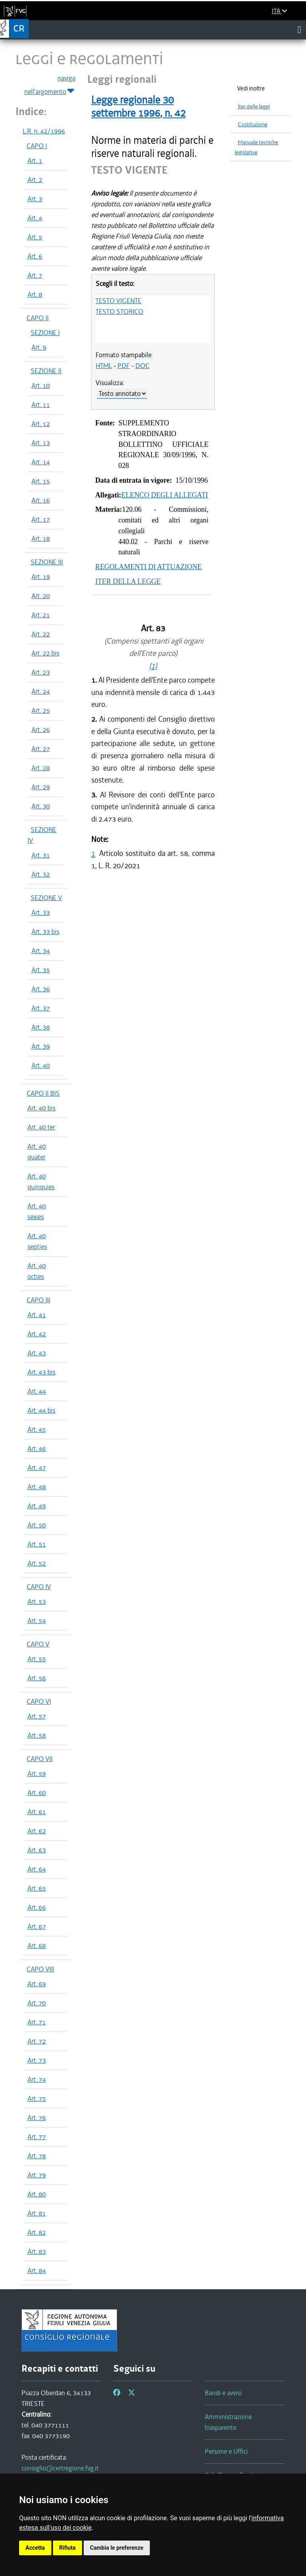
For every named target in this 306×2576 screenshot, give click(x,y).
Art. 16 (40, 500)
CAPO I (37, 145)
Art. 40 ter (41, 1127)
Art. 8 (34, 294)
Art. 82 (36, 2232)
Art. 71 (36, 2022)
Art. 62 (36, 1830)
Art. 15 (40, 481)
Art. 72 (36, 2041)
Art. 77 (36, 2136)
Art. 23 (40, 672)
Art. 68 (36, 1945)
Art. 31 (40, 855)
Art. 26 (40, 729)
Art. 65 (36, 1888)
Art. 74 (36, 2079)
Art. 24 (40, 691)
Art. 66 (36, 1907)
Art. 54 (36, 1620)
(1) (153, 666)
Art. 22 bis (45, 653)
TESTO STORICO (119, 311)
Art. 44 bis (41, 1410)
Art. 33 (40, 912)
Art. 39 (40, 1046)
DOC (142, 365)
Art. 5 (34, 237)
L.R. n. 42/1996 (44, 131)
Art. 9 (38, 347)
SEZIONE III (47, 562)
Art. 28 (40, 767)
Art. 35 (40, 969)
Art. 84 (36, 2270)
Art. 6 (34, 256)
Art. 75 (36, 2098)
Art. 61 (36, 1811)
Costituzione (252, 124)
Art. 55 (36, 1658)
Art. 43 (36, 1353)
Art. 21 (40, 615)
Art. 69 (36, 1983)
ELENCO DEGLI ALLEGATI (164, 495)
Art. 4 (34, 217)
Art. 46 (36, 1448)
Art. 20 (40, 595)
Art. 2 (34, 179)
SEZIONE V (46, 897)
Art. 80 (36, 2194)
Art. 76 (36, 2117)
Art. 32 (40, 874)
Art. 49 (36, 1505)
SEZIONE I (45, 332)
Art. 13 (40, 442)
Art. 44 (36, 1391)
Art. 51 (36, 1544)
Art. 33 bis (45, 931)
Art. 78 (36, 2155)
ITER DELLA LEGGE (128, 581)
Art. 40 (40, 1065)
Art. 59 (36, 1773)
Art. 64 (36, 1869)
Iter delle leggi (254, 106)
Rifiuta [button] (67, 2548)
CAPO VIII (40, 1969)
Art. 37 (40, 1008)
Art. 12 (40, 423)
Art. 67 (36, 1926)
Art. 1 (34, 160)
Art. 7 (34, 275)
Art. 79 (36, 2175)
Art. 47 (36, 1467)
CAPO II (38, 317)
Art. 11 (40, 404)
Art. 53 (36, 1601)
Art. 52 (36, 1563)
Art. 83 (36, 2251)
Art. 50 (36, 1525)
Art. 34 (40, 950)
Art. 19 (40, 576)
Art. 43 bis (41, 1372)
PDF (124, 365)
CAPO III (38, 1300)
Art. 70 (36, 2003)
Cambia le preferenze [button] (116, 2548)
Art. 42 (36, 1333)
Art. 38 (40, 1027)
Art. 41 (36, 1314)
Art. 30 (40, 806)
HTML (104, 365)
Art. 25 (40, 710)
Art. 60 (36, 1792)
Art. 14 (40, 462)
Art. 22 (40, 634)
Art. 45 (36, 1429)
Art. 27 (40, 748)
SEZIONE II (46, 370)
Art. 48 (36, 1486)
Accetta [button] (35, 2548)
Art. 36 (40, 989)
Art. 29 (40, 787)
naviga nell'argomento (49, 85)
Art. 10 (40, 385)
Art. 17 (40, 519)
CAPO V (38, 1644)
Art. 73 (36, 2060)
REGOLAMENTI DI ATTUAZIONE (148, 567)
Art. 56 (36, 1678)
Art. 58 (36, 1735)
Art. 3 (34, 198)
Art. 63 (36, 1850)
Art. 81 (36, 2213)
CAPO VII (40, 1758)
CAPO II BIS (43, 1093)
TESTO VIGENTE (118, 300)
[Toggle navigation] (299, 29)
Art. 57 (36, 1716)
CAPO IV (39, 1586)
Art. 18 (40, 538)
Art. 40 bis (41, 1108)
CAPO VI (39, 1701)
